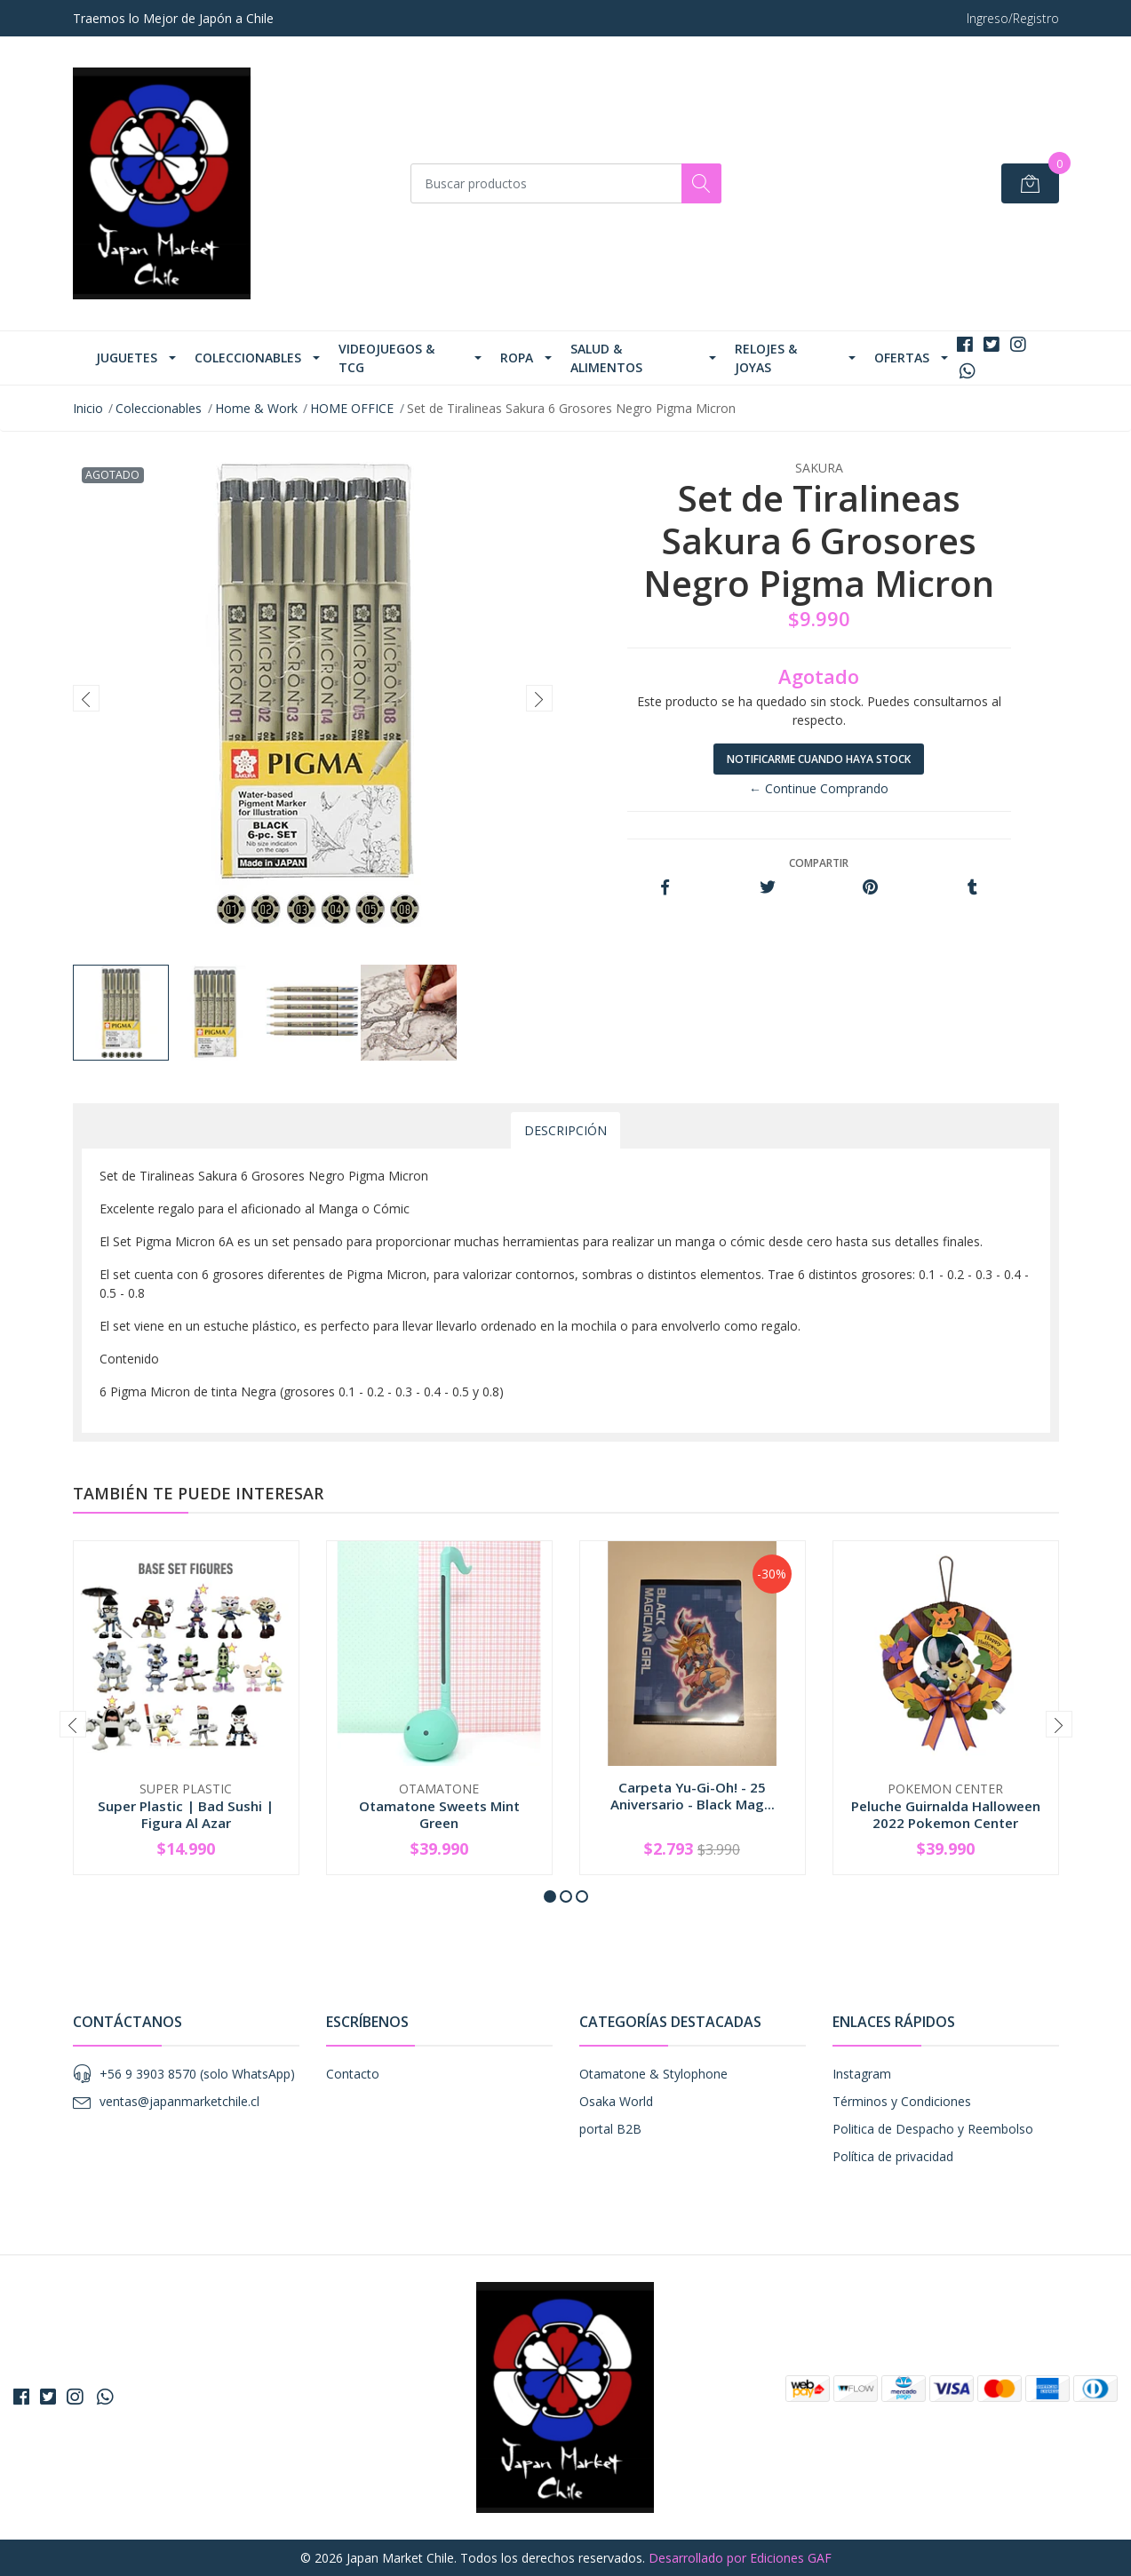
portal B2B (610, 2128)
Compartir (818, 863)
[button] (550, 1896)
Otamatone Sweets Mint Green (439, 1814)
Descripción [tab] (565, 1130)
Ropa (516, 357)
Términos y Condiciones (901, 2101)
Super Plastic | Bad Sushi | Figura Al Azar (186, 1814)
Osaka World (616, 2101)
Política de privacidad (892, 2156)
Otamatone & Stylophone (653, 2073)
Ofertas (901, 357)
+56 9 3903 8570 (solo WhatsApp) (197, 2073)
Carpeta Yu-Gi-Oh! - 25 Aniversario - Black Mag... (692, 1795)
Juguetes (126, 357)
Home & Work (256, 408)
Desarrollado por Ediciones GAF (740, 2557)
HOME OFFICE (352, 408)
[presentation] (86, 698)
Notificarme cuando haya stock (819, 759)
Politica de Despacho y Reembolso (932, 2128)
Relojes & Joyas (766, 358)
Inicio (88, 408)
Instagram (861, 2073)
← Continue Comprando (818, 788)
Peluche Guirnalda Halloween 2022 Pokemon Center (945, 1814)
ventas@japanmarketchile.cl (179, 2101)
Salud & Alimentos (606, 358)
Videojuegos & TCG (386, 358)
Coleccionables (248, 357)
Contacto (352, 2073)
